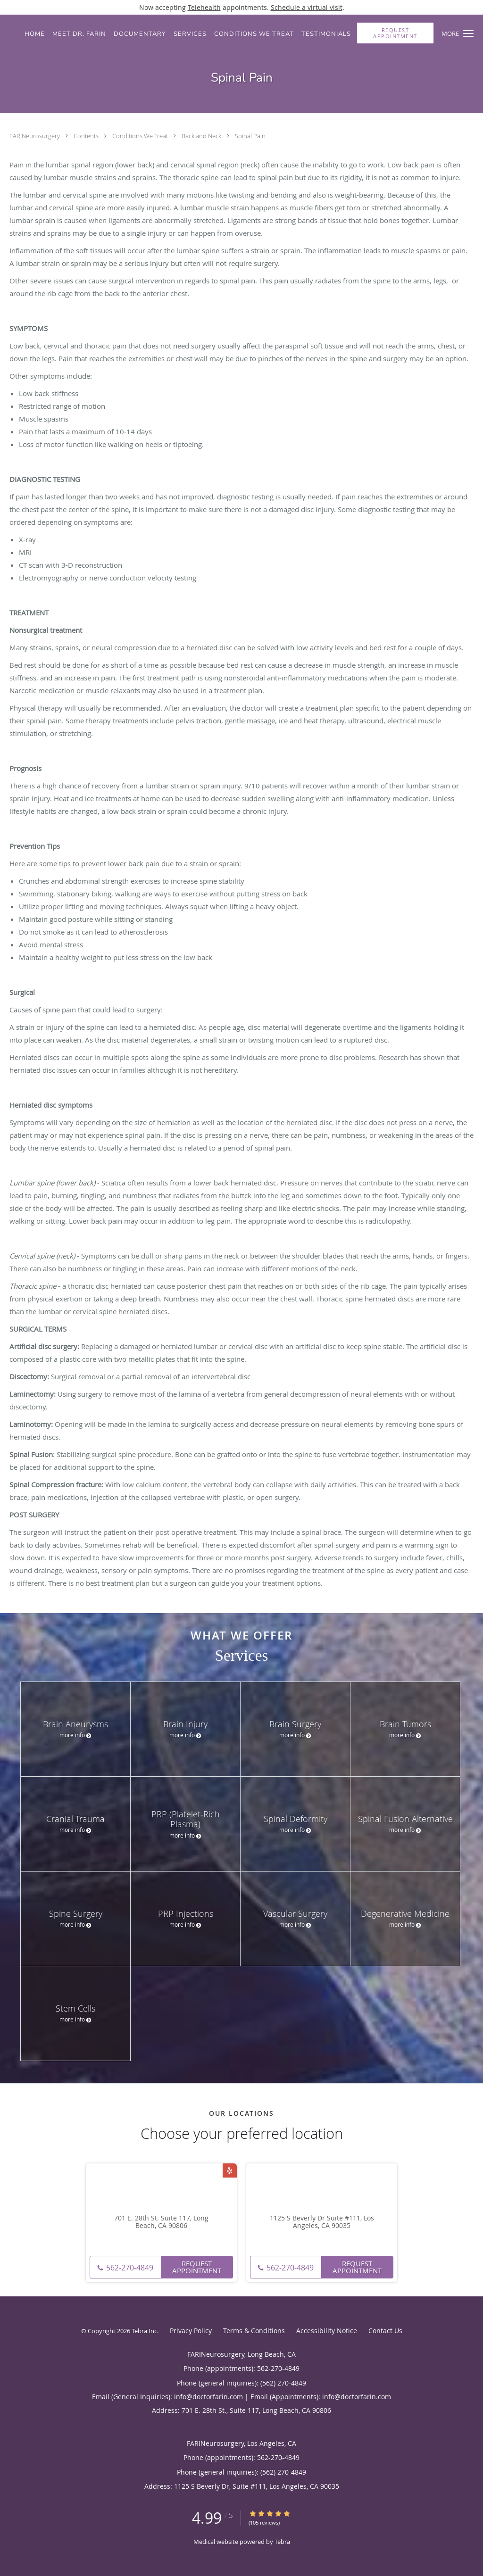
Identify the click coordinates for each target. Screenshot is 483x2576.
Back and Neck (202, 136)
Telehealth (204, 7)
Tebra (282, 2541)
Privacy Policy (191, 2330)
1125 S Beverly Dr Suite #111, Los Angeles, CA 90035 (322, 2222)
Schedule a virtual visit (306, 7)
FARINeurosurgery (35, 136)
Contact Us (385, 2330)
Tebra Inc (144, 2331)
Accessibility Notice (326, 2330)
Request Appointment (196, 2267)
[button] (468, 33)
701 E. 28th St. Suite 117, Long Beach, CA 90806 (161, 2222)
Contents (87, 136)
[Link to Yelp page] (230, 2170)
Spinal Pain (250, 136)
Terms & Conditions (254, 2330)
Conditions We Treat (140, 136)
